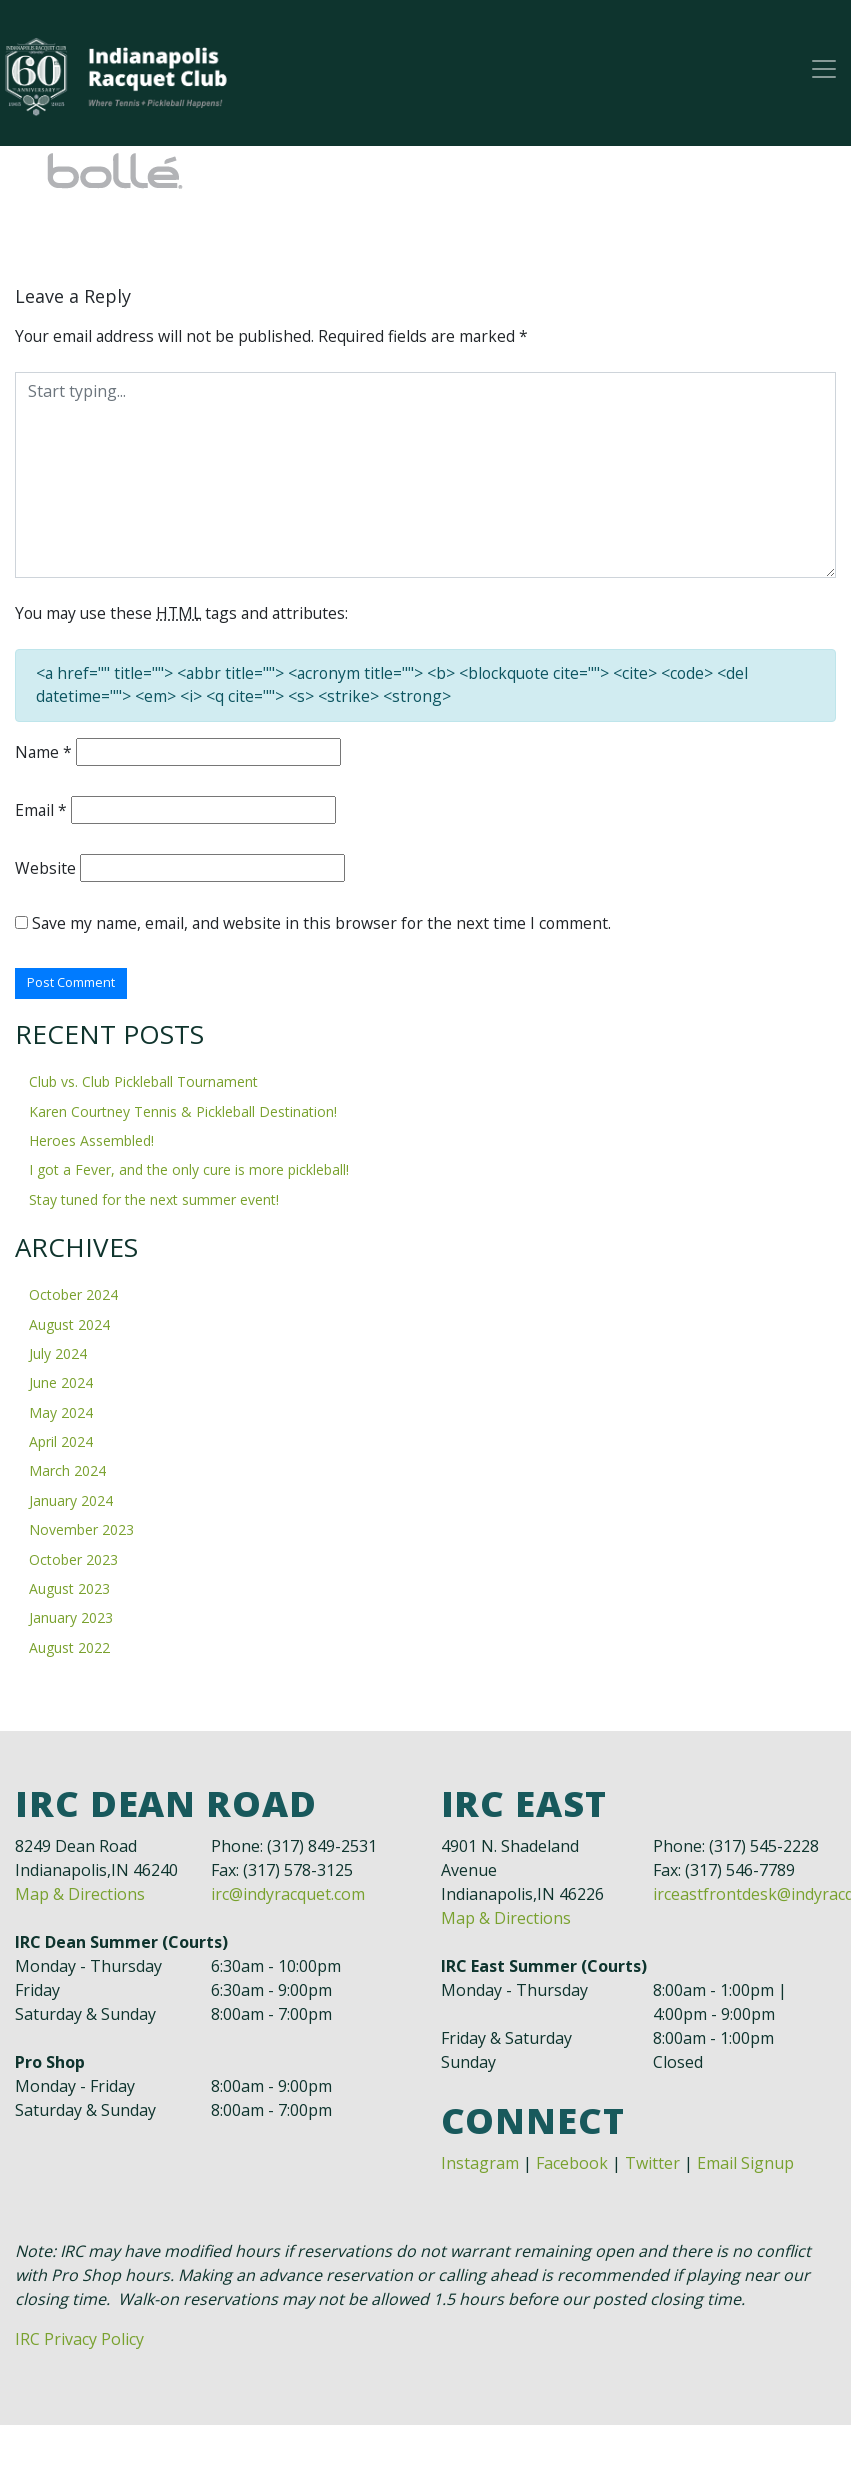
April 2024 (61, 1446)
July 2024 (58, 1357)
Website (45, 871)
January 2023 (71, 1622)
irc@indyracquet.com (288, 1898)
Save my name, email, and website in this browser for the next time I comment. (325, 927)
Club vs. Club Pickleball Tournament (143, 1086)
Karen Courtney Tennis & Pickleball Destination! (183, 1115)
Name (44, 755)
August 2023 (69, 1592)
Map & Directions (80, 1898)
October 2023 (73, 1563)
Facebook (572, 2167)
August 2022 (69, 1651)
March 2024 (67, 1475)
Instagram (480, 2167)
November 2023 (81, 1534)
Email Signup (745, 2167)
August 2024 (69, 1328)
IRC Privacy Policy (79, 2343)
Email (41, 813)
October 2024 (73, 1299)
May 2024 (61, 1416)
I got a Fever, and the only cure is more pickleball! (189, 1174)
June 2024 (61, 1387)
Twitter (652, 2167)
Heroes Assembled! (91, 1145)
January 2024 (71, 1504)
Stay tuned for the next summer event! (154, 1203)
